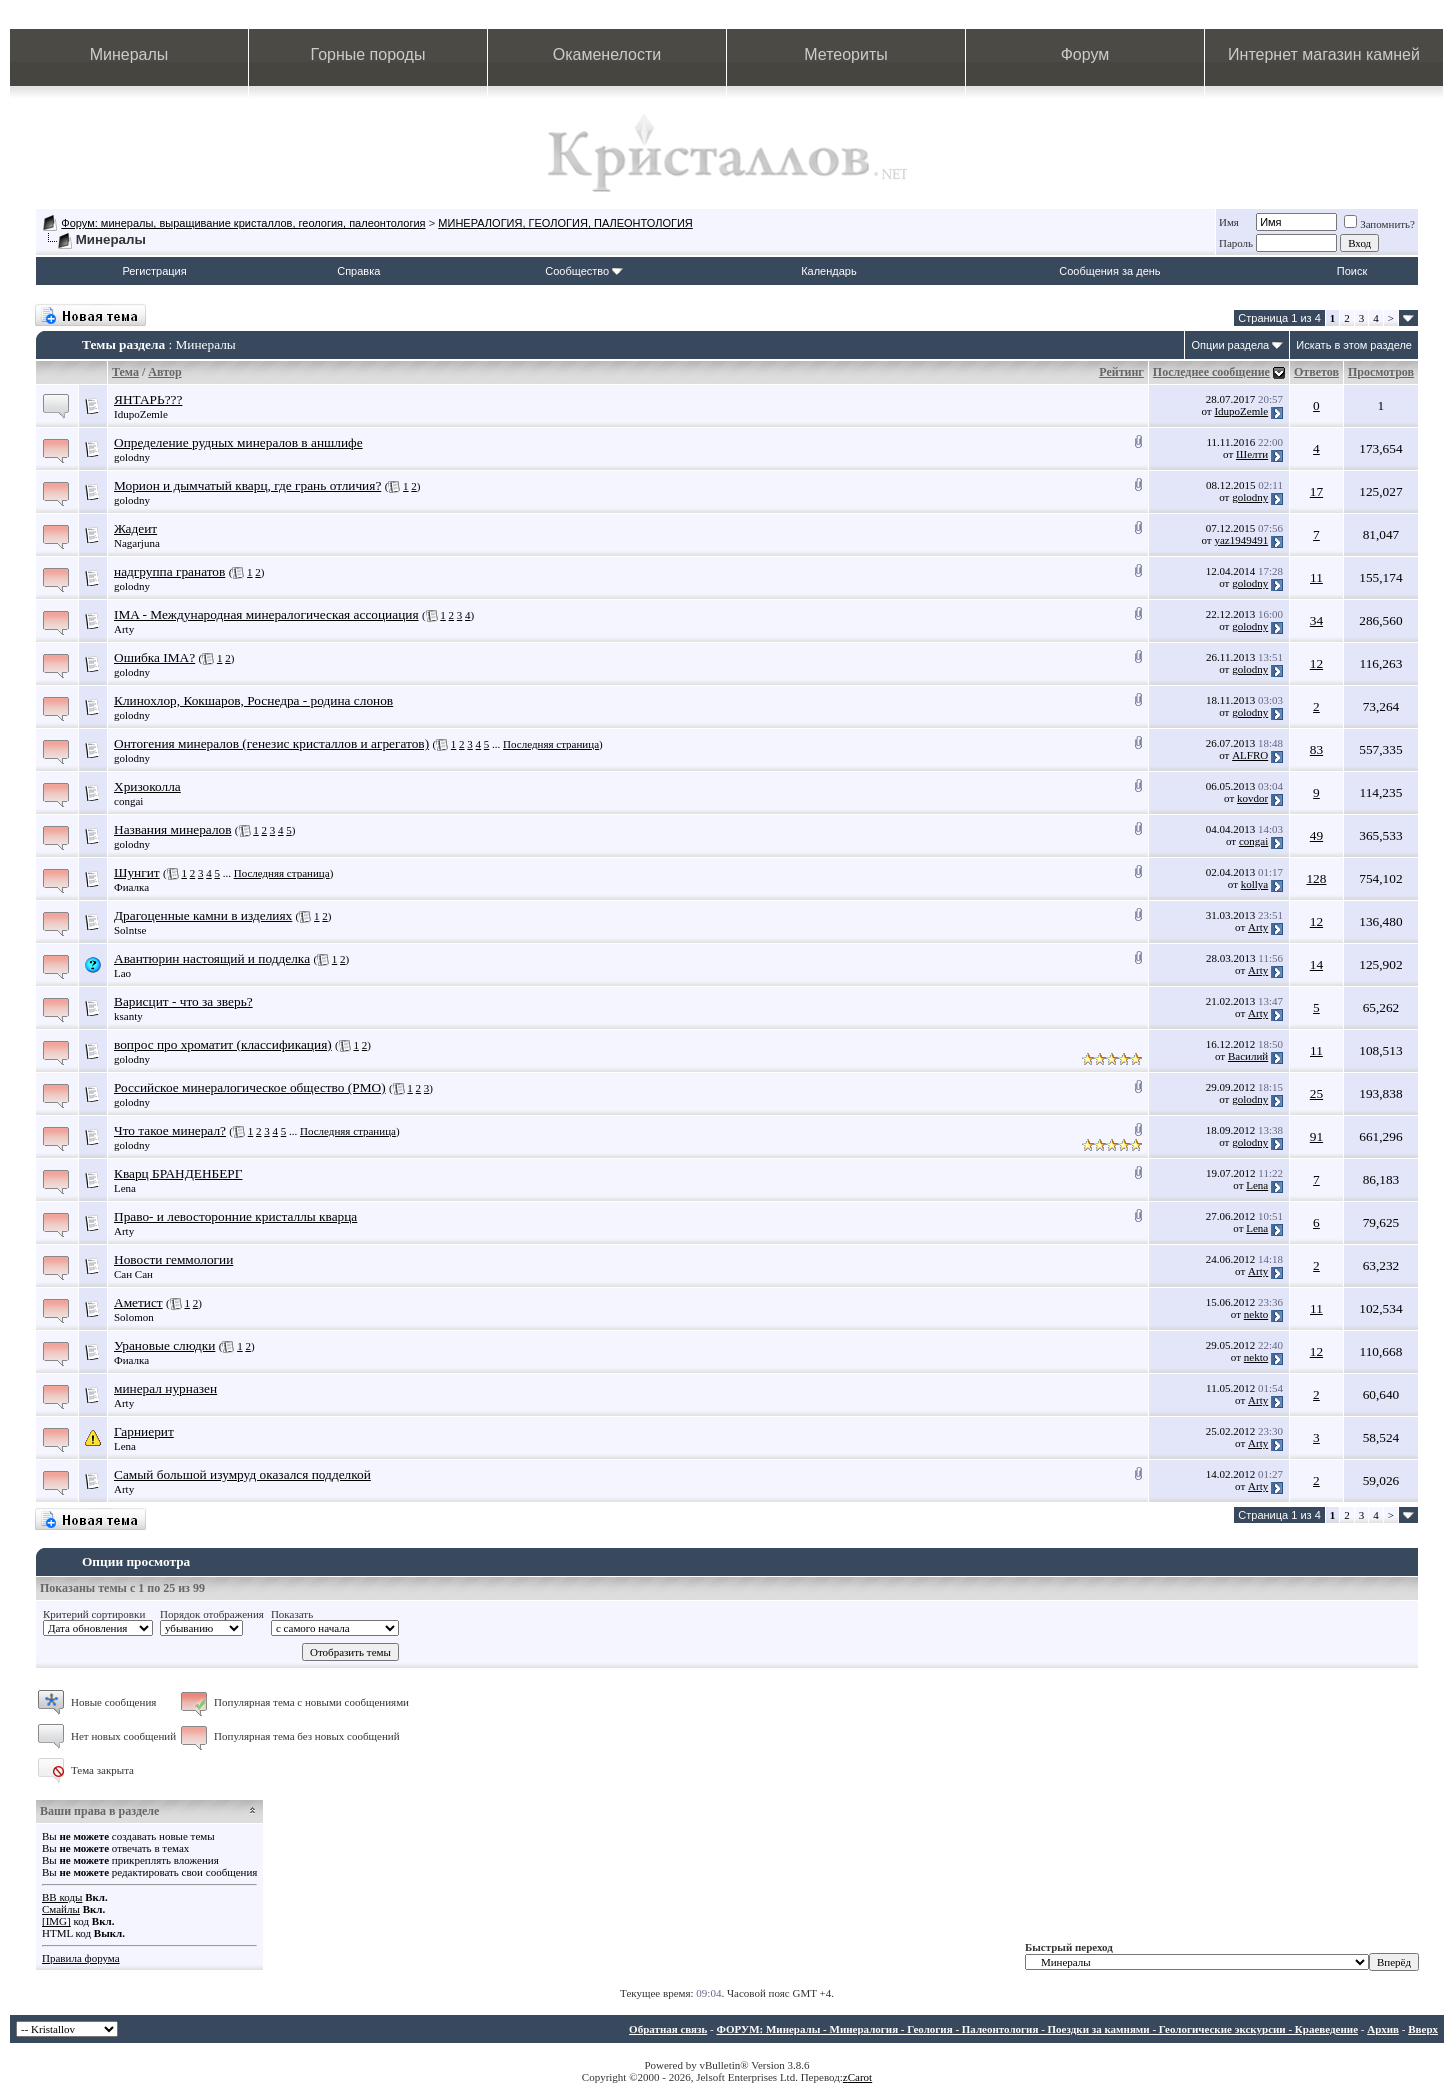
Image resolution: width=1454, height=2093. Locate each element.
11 (1316, 577)
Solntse (130, 930)
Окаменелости (607, 54)
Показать (292, 1614)
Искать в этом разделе (1354, 345)
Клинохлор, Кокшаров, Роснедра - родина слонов (253, 700)
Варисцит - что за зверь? (183, 1001)
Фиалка (131, 887)
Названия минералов (173, 829)
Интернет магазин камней (1324, 54)
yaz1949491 (1241, 540)
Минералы (129, 54)
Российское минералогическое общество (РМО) (250, 1087)
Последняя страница (551, 744)
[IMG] (56, 1921)
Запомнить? (1379, 224)
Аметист (138, 1302)
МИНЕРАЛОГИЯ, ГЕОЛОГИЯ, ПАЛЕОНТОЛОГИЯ (565, 223)
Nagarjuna (137, 543)
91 (1316, 1136)
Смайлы (61, 1909)
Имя (1229, 222)
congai (128, 801)
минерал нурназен (165, 1388)
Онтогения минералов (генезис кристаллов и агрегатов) (271, 743)
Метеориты (845, 54)
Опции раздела (1230, 345)
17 (1316, 491)
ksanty (128, 1016)
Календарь (829, 271)
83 (1316, 749)
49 (1316, 835)
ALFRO (1250, 755)
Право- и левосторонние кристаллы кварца (235, 1216)
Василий (1248, 1056)
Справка (358, 271)
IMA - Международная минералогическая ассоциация (266, 614)
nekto (1256, 1314)
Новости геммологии (173, 1259)
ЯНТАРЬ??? (148, 399)
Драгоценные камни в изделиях (203, 915)
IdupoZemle (141, 414)
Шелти (1252, 454)
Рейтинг (1121, 372)
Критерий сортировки (94, 1614)
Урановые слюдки (164, 1345)
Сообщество (584, 271)
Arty (124, 629)
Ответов (1316, 372)
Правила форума (81, 1958)
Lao (122, 973)
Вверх (1423, 2029)
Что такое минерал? (170, 1130)
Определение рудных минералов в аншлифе (238, 442)
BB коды (62, 1897)
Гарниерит (144, 1431)
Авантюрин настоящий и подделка (212, 958)
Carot (860, 2077)
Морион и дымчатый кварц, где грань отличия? (247, 485)
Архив (1383, 2029)
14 (1316, 964)
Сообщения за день (1109, 271)
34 (1316, 620)
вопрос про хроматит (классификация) (223, 1044)
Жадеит (135, 528)
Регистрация (154, 271)
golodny (132, 457)
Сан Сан (133, 1274)
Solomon (134, 1317)
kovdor (1252, 798)
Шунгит (137, 872)
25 (1316, 1093)
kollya (1255, 884)
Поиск (1352, 271)
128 (1316, 878)
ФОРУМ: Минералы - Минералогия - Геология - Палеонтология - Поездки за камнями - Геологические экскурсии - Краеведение (1037, 2029)
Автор (164, 372)
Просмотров (1381, 372)
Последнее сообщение (1211, 372)
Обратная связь (668, 2029)
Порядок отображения (212, 1614)
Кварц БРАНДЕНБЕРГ (178, 1173)
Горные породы (368, 54)
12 (1316, 663)
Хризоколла (147, 786)
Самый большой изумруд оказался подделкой (242, 1474)
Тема (125, 372)
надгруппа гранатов (169, 571)
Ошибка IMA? (154, 657)
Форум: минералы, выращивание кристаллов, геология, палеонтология (243, 223)
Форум (1085, 54)
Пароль (1236, 243)
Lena (125, 1188)
